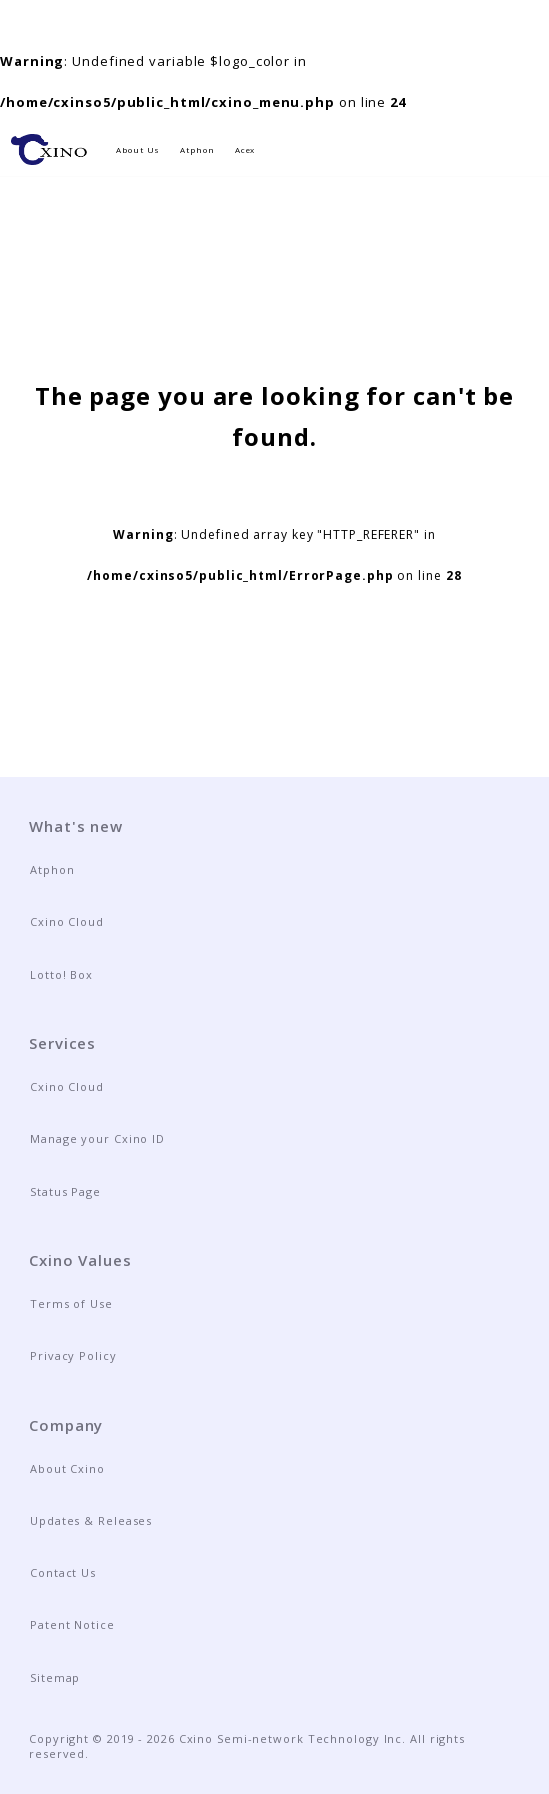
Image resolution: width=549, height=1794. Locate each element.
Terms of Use (71, 1303)
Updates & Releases (91, 1520)
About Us (138, 149)
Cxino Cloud (67, 921)
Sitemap (55, 1677)
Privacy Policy (73, 1355)
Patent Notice (72, 1624)
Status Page (65, 1191)
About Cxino (67, 1468)
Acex (245, 149)
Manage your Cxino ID (97, 1138)
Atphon (197, 149)
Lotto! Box (61, 974)
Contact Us (63, 1572)
